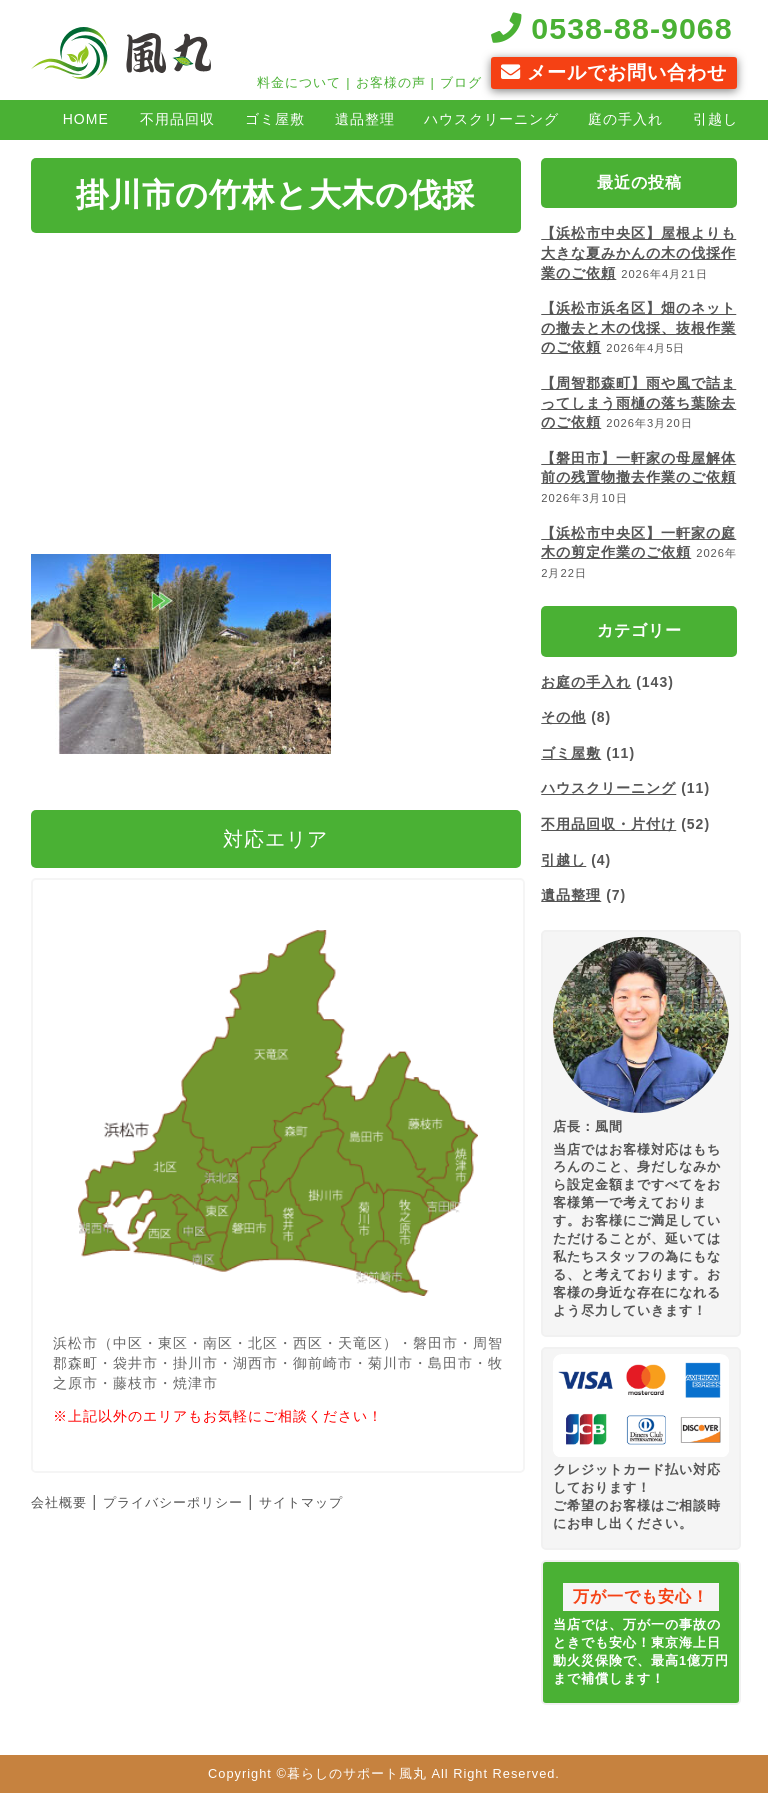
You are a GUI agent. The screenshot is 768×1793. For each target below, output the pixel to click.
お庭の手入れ (586, 682)
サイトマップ (301, 1502)
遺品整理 (365, 119)
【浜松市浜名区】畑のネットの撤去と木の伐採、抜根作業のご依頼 (638, 327)
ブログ (461, 82)
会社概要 (59, 1502)
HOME (86, 119)
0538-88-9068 (612, 28)
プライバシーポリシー (173, 1502)
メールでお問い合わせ (614, 72)
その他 (563, 717)
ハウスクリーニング (491, 119)
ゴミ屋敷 (275, 119)
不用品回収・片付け (608, 824)
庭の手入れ (625, 119)
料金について (299, 82)
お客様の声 (391, 82)
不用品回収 (177, 119)
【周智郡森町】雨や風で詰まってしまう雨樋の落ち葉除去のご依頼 (638, 402)
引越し (563, 860)
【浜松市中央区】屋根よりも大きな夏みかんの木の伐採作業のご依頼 (638, 252)
